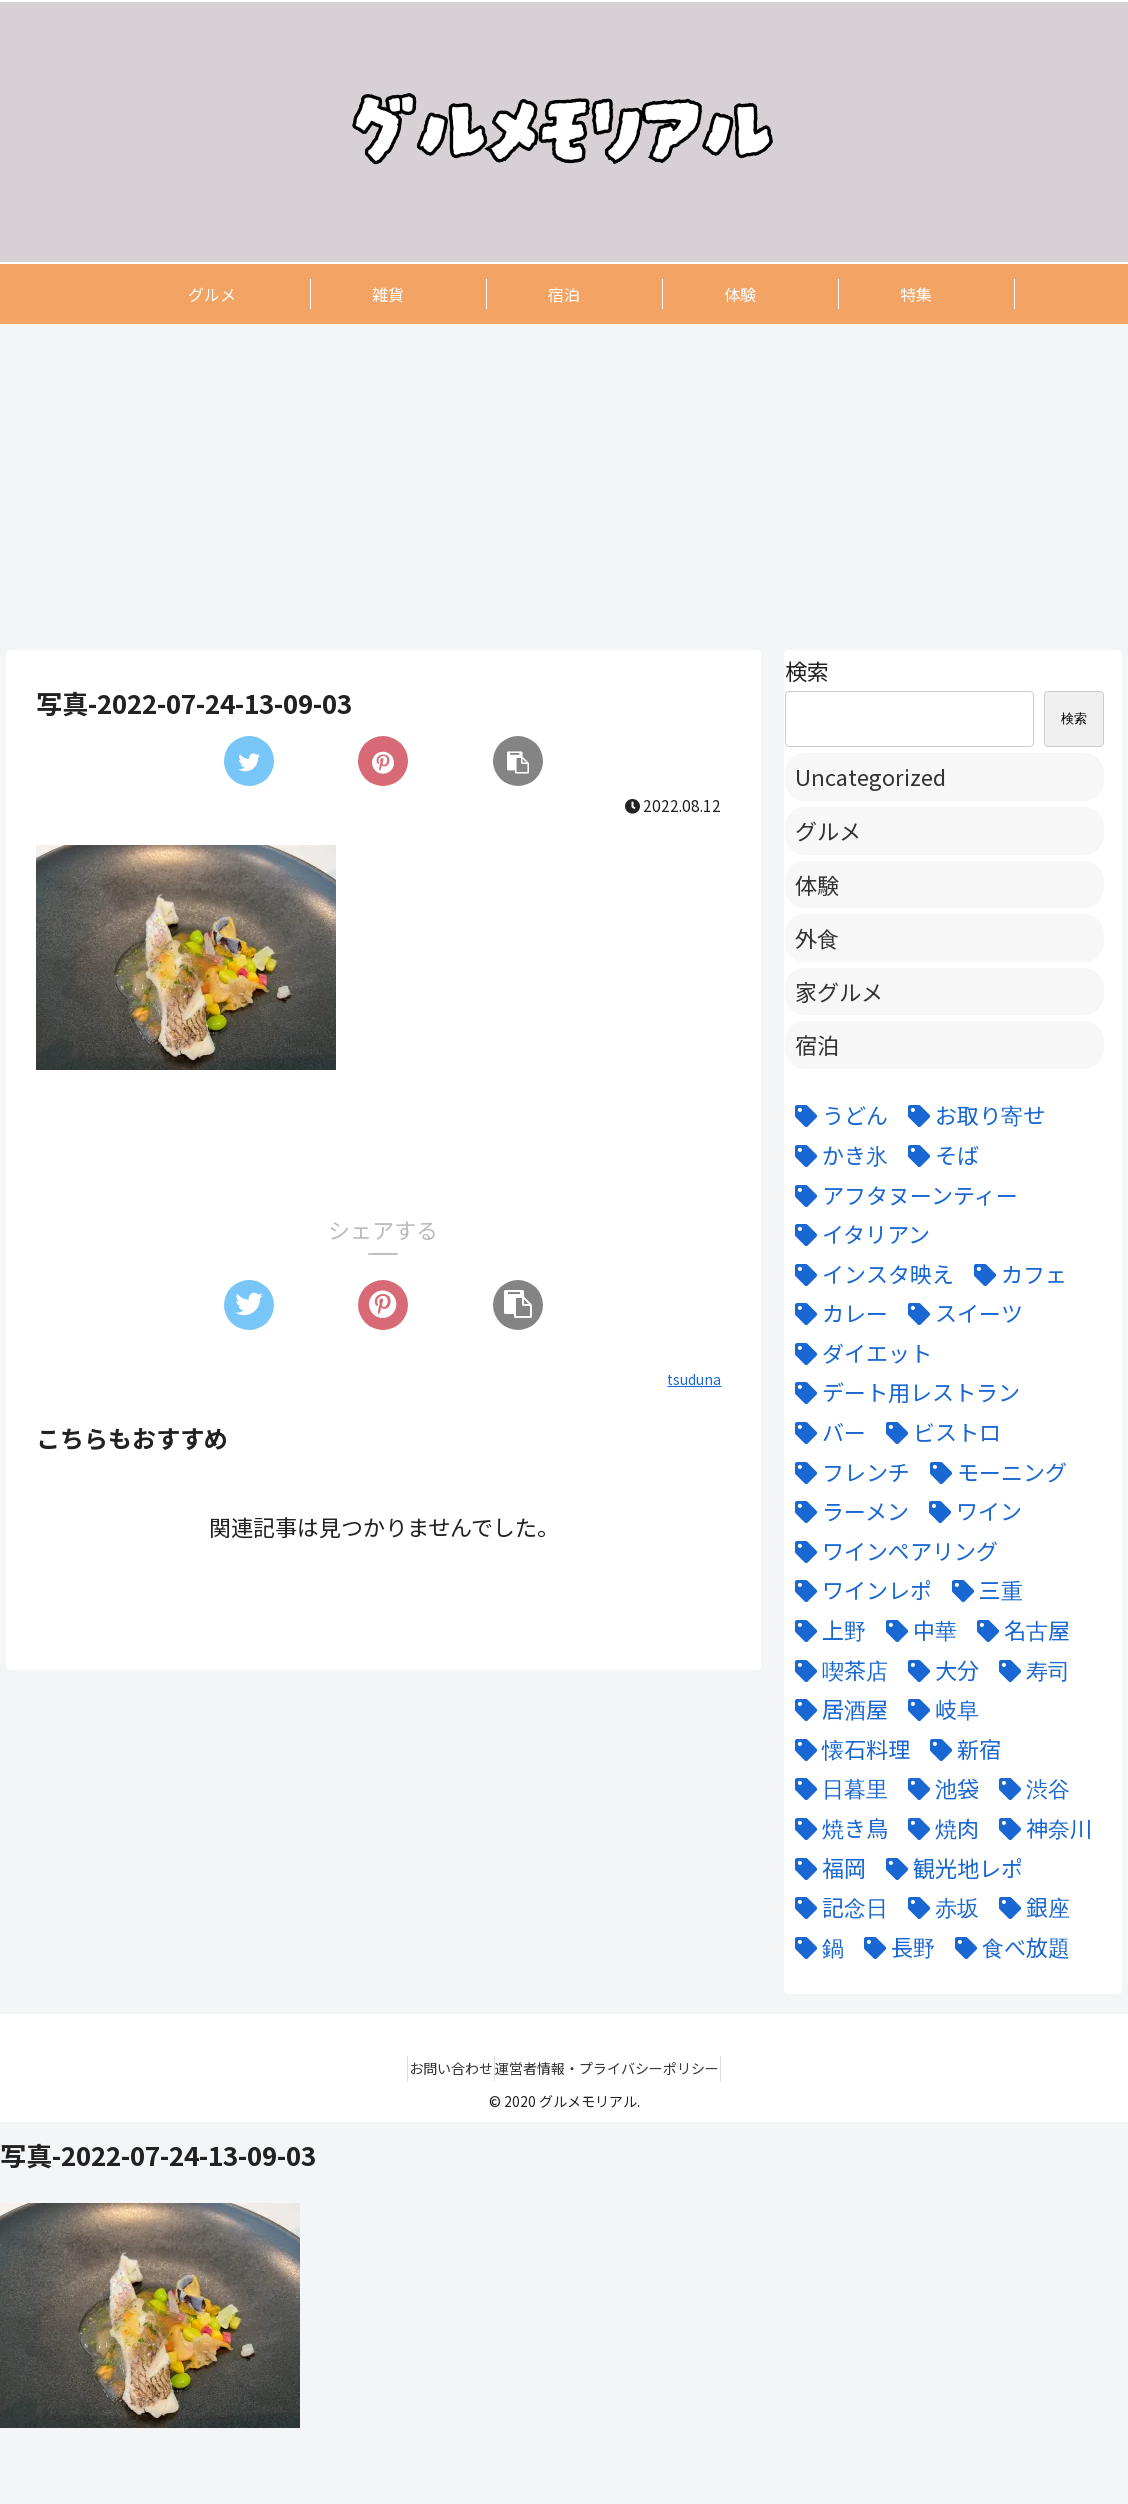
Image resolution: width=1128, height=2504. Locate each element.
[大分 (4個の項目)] (938, 1670)
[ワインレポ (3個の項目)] (858, 1590)
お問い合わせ (442, 2068)
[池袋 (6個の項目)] (938, 1788)
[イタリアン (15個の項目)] (857, 1234)
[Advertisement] (564, 486)
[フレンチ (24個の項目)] (847, 1472)
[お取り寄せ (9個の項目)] (971, 1115)
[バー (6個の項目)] (825, 1432)
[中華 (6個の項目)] (916, 1630)
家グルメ (839, 991)
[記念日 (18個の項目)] (836, 1907)
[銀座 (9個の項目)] (1029, 1907)
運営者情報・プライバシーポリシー (617, 2068)
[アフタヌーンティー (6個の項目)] (901, 1195)
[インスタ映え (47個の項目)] (869, 1274)
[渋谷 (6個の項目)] (1029, 1788)
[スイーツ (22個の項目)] (960, 1313)
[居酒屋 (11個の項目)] (836, 1709)
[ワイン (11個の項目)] (970, 1511)
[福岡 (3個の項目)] (825, 1868)
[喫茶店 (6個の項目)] (836, 1670)
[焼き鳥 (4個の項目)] (836, 1828)
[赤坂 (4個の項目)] (938, 1907)
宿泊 (817, 1044)
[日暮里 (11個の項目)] (836, 1788)
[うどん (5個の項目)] (836, 1115)
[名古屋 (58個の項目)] (1018, 1630)
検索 (807, 670)
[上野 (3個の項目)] (825, 1630)
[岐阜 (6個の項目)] (938, 1709)
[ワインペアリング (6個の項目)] (891, 1551)
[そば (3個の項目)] (938, 1155)
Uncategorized (870, 776)
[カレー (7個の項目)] (836, 1313)
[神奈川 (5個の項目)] (1040, 1828)
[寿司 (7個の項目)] (1029, 1670)
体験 (817, 884)
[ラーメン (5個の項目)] (847, 1511)
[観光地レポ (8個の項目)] (949, 1868)
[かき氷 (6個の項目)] (836, 1155)
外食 (817, 937)
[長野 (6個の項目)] (894, 1947)
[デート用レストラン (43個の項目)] (902, 1392)
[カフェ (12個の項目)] (1015, 1274)
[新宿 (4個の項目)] (960, 1749)
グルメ (828, 830)
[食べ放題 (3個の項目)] (1007, 1947)
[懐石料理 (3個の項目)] (847, 1749)
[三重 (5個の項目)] (982, 1590)
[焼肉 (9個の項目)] (938, 1828)
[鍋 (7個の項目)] (814, 1947)
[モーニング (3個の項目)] (993, 1472)
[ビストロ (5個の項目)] (938, 1432)
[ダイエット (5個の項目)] (858, 1353)
